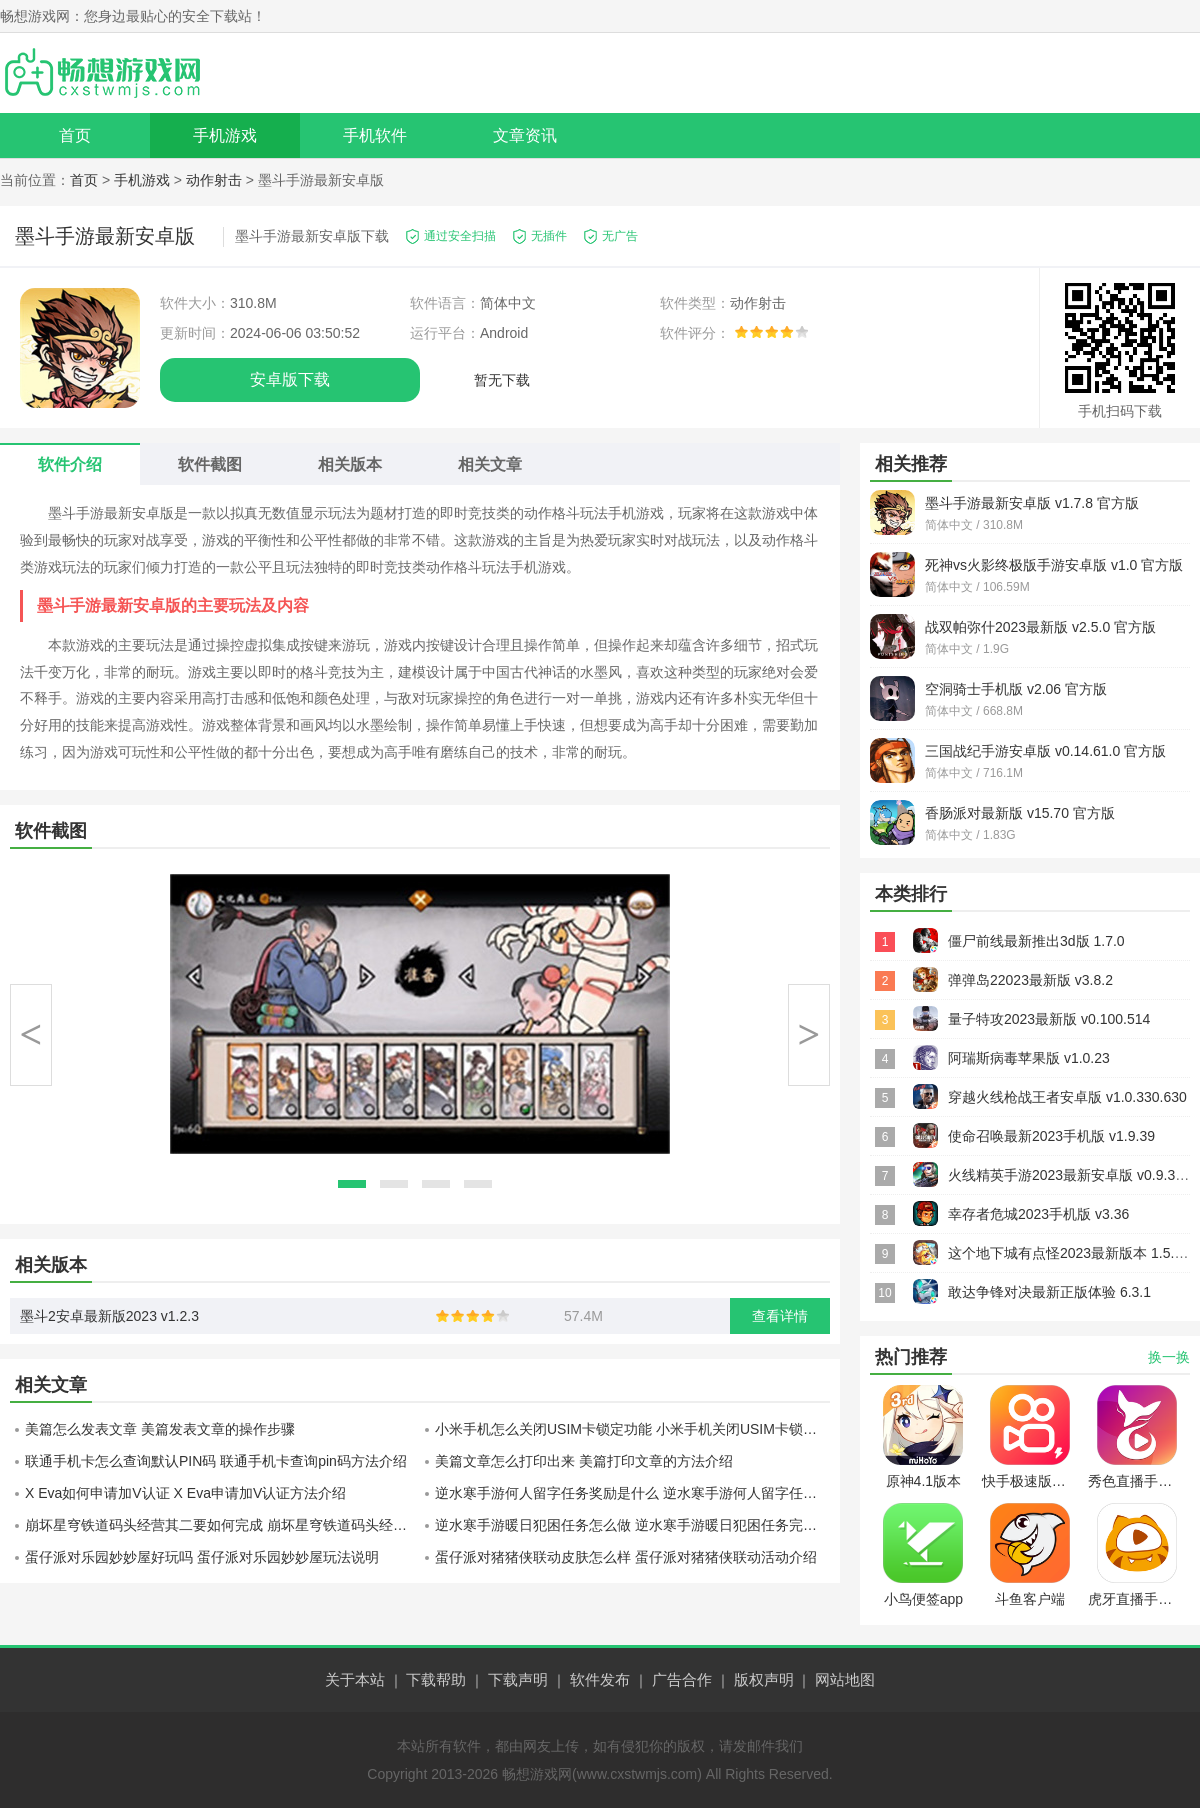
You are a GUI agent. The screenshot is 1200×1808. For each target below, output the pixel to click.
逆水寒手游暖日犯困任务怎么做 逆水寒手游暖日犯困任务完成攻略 (632, 1525)
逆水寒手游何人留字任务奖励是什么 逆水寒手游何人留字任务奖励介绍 (632, 1493)
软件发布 (600, 1679)
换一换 (1169, 1357)
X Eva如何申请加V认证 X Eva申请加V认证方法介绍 (185, 1493)
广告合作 (682, 1679)
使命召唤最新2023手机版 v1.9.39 (1051, 1136)
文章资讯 (525, 135)
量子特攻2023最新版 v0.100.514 (1049, 1019)
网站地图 (845, 1679)
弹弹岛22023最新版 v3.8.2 (1030, 980)
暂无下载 (502, 380)
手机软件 (375, 135)
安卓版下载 (290, 379)
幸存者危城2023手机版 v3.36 (1038, 1214)
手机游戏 (225, 135)
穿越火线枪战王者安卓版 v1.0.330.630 (1067, 1097)
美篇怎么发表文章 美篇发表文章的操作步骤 (160, 1429)
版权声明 (764, 1679)
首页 (75, 135)
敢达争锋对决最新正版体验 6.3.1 (1049, 1292)
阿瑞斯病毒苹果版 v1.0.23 (1029, 1058)
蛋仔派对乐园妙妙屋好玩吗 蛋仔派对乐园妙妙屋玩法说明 (202, 1557)
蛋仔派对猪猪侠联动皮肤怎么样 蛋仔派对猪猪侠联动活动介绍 (626, 1557)
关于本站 (355, 1679)
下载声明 (518, 1679)
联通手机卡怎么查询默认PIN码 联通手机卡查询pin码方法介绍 (216, 1461)
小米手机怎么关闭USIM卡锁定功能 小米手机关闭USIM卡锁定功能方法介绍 (632, 1429)
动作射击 (214, 180)
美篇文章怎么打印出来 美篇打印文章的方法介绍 (584, 1461)
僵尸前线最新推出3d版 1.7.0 (1036, 941)
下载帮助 (436, 1679)
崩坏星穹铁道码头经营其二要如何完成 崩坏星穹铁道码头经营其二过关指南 (222, 1525)
